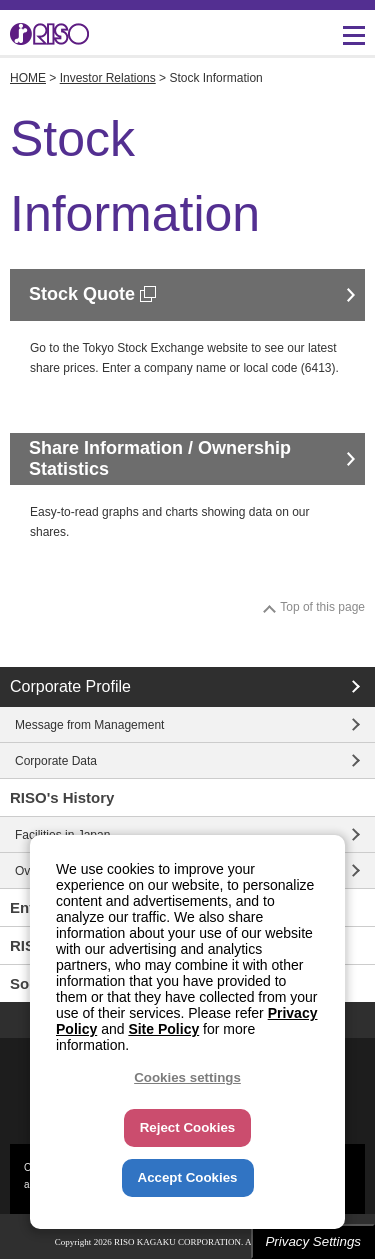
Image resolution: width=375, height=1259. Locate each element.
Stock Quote (92, 294)
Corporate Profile (70, 686)
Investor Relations (108, 78)
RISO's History (62, 797)
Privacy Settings (313, 1241)
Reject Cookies (188, 1127)
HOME (28, 78)
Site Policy (163, 1029)
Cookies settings (187, 1077)
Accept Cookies (188, 1177)
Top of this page (322, 607)
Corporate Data (56, 761)
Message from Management (89, 725)
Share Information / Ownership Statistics (160, 459)
